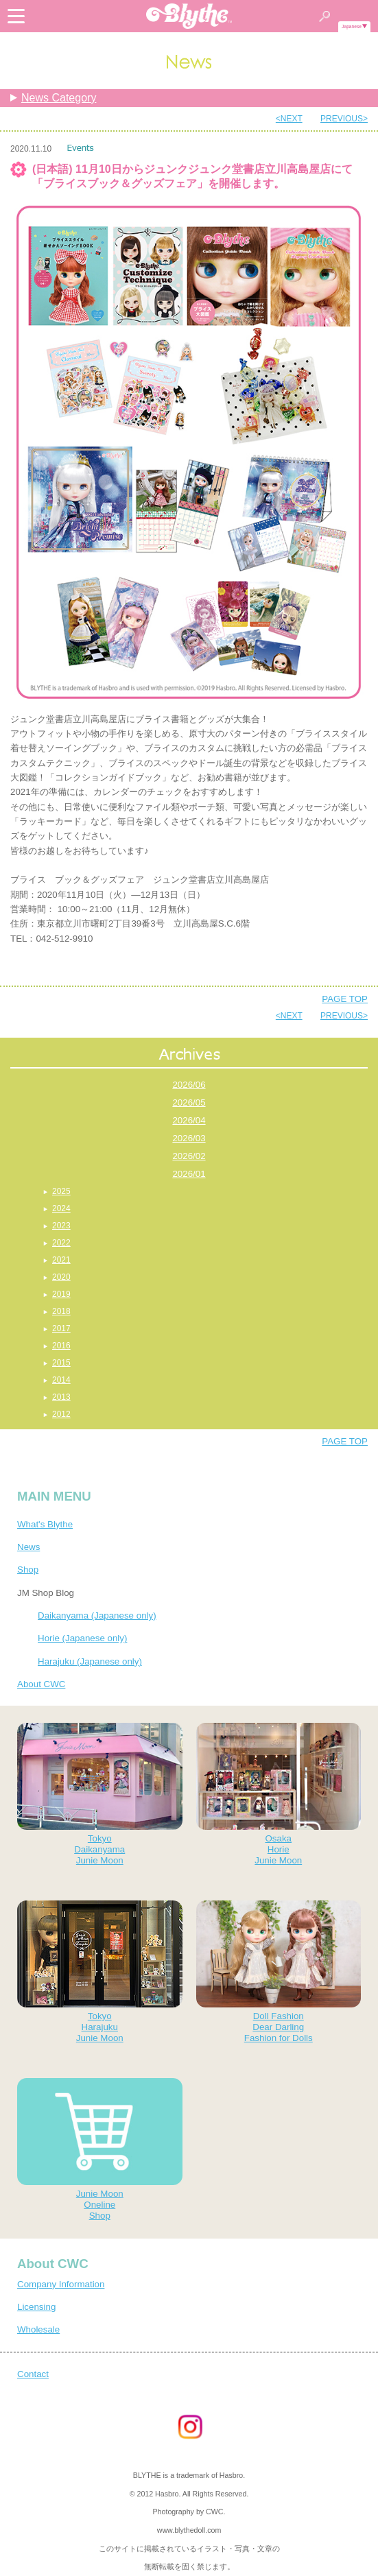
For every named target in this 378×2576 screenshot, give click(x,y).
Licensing (36, 2307)
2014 (61, 1380)
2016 (61, 1345)
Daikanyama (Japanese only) (97, 1615)
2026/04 (188, 1120)
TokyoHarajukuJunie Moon (99, 1971)
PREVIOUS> (344, 118)
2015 (61, 1363)
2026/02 (188, 1156)
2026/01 (188, 1174)
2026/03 (188, 1138)
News (28, 1547)
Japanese (352, 26)
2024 (61, 1208)
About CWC (41, 1684)
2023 (61, 1225)
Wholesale (38, 2329)
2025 (61, 1191)
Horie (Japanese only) (82, 1638)
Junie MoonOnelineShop (99, 2149)
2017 (61, 1328)
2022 (61, 1243)
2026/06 (188, 1085)
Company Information (60, 2284)
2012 (61, 1414)
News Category (58, 98)
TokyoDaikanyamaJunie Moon (99, 1794)
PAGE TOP (345, 999)
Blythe (189, 16)
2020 (61, 1277)
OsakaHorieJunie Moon (279, 1794)
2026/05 (188, 1102)
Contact (33, 2374)
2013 (61, 1397)
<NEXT (289, 118)
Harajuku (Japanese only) (90, 1661)
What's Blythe (45, 1524)
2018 (61, 1311)
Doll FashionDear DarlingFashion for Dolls (279, 1971)
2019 (61, 1294)
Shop (27, 1569)
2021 (61, 1260)
